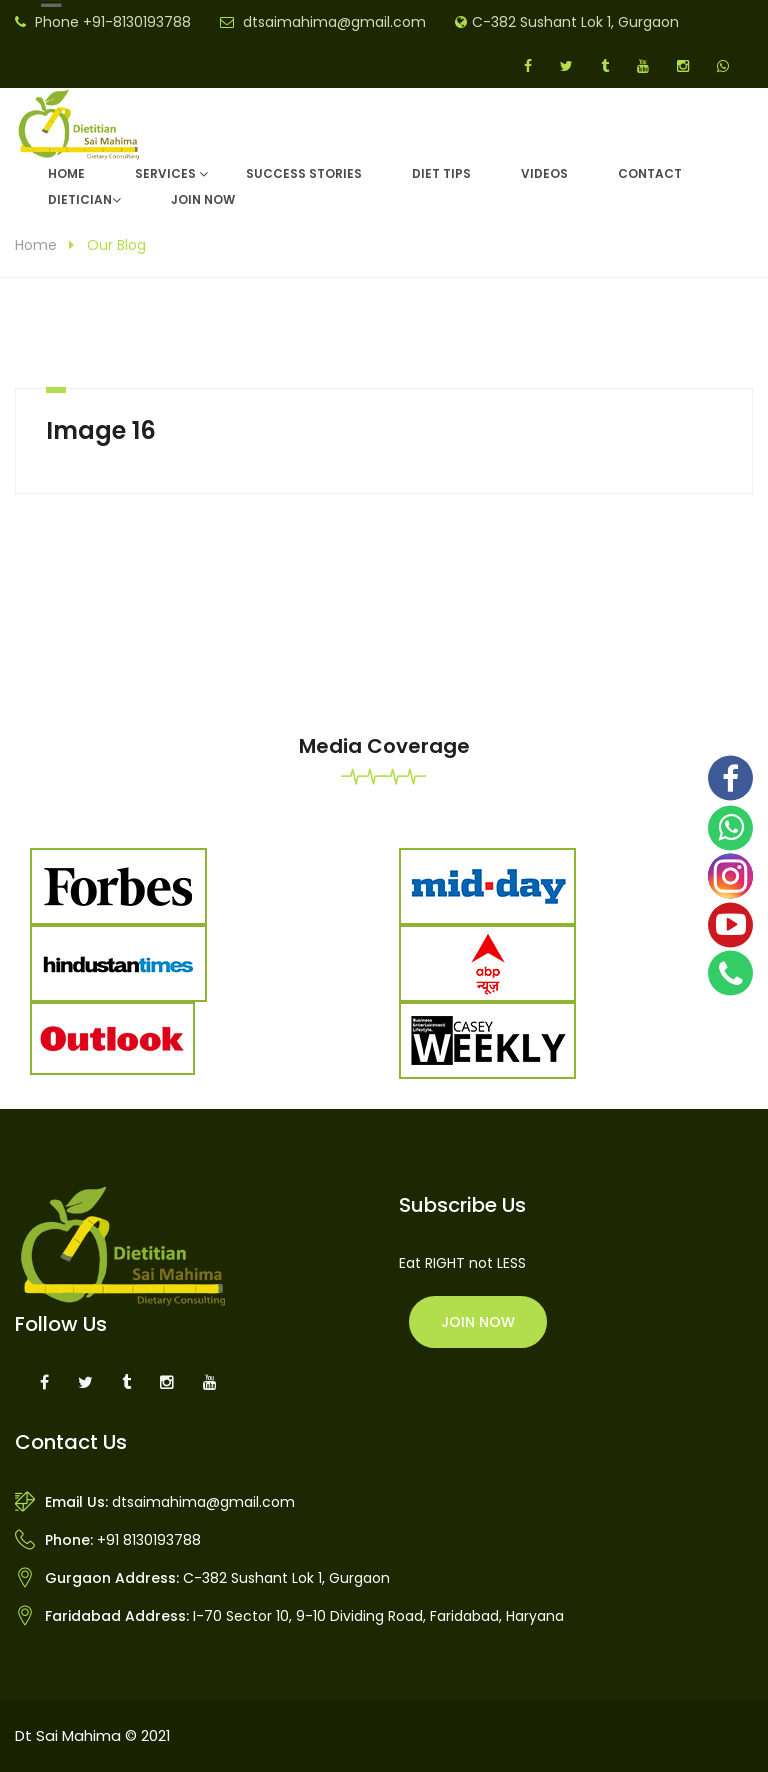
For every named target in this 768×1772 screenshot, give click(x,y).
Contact (650, 173)
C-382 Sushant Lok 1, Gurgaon (575, 22)
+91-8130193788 (137, 22)
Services (165, 173)
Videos (544, 173)
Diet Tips (441, 173)
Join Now (203, 199)
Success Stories (304, 173)
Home (66, 173)
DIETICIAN (80, 199)
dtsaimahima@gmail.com (334, 22)
